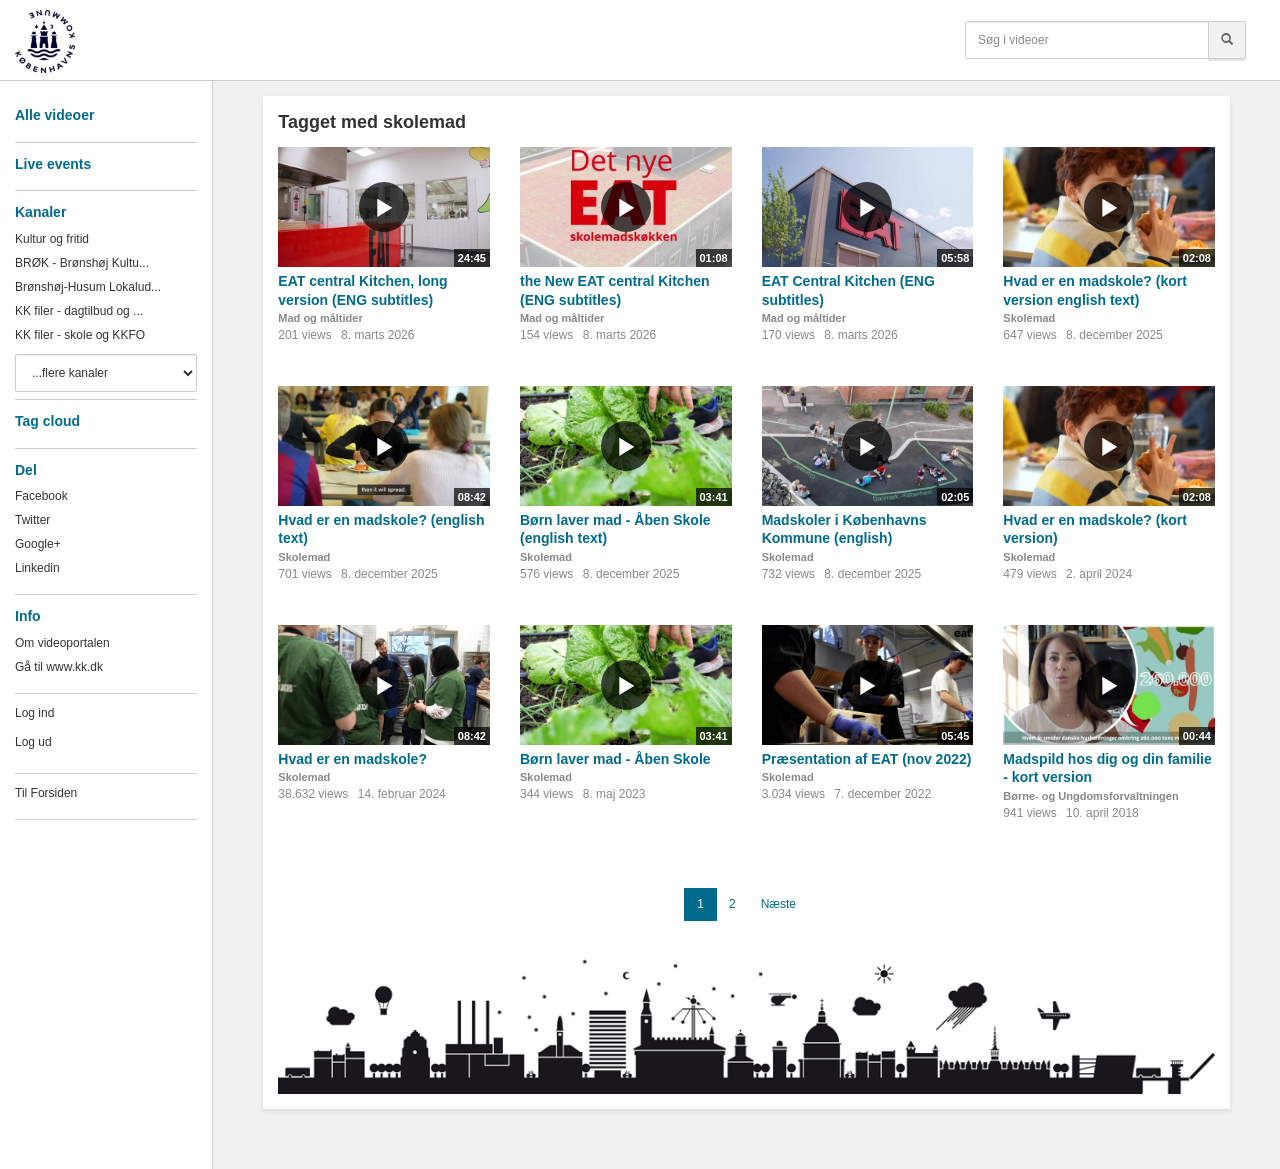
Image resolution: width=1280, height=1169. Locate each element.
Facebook (41, 496)
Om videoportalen (62, 643)
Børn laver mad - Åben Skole (615, 759)
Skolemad (1029, 318)
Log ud (33, 742)
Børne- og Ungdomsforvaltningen (1090, 796)
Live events (53, 164)
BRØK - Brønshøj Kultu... (82, 263)
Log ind (34, 713)
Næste (778, 904)
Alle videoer (54, 115)
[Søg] (1227, 40)
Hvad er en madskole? (352, 759)
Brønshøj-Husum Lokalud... (88, 287)
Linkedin (37, 568)
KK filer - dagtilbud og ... (79, 311)
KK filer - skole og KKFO (80, 335)
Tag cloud (47, 421)
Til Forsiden (46, 793)
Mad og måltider (320, 318)
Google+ (38, 544)
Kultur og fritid (52, 239)
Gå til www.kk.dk (59, 667)
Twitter (32, 520)
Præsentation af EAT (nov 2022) (867, 759)
